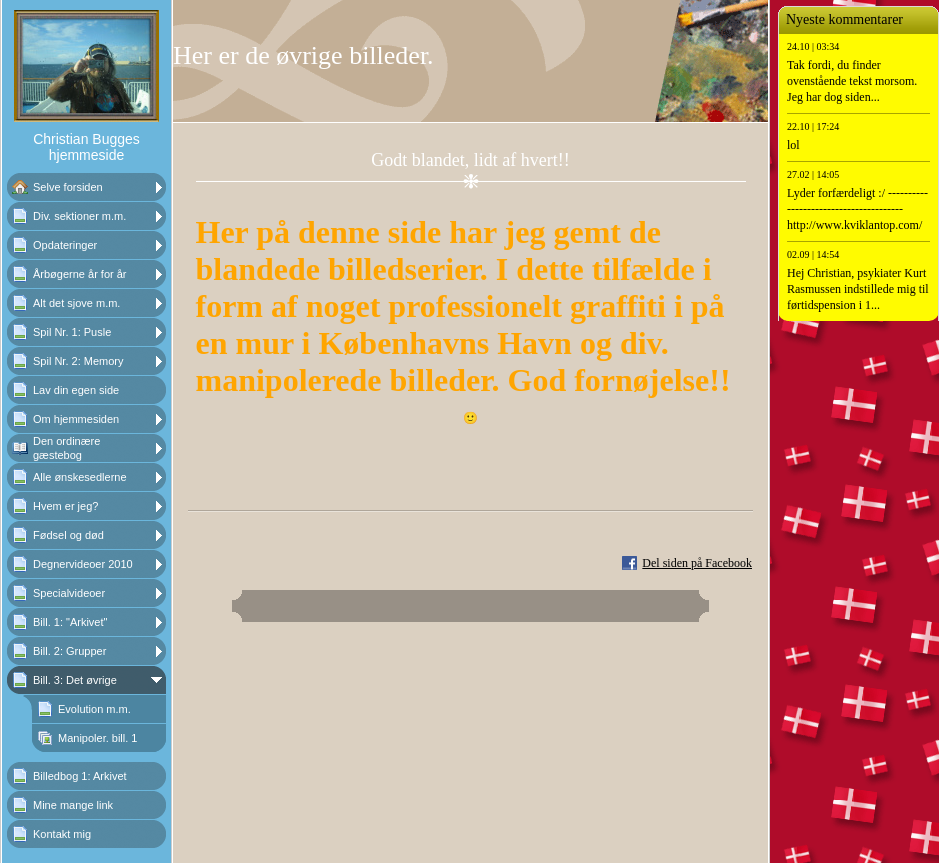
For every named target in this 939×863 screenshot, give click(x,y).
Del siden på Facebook (697, 563)
